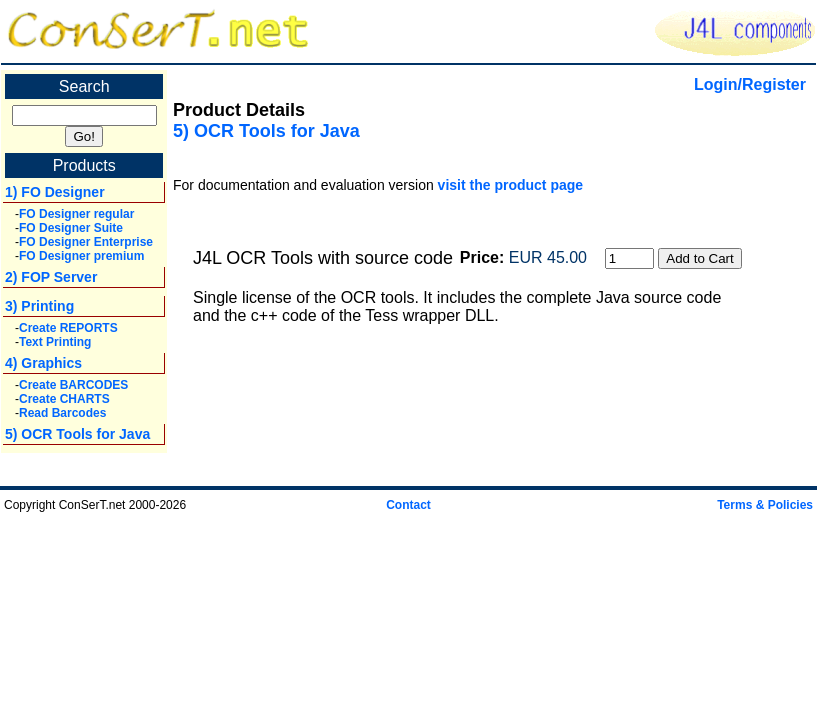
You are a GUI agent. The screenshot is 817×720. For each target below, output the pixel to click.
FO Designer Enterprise (86, 242)
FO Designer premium (81, 256)
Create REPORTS (68, 328)
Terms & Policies (765, 505)
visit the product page (510, 185)
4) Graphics (43, 363)
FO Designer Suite (71, 228)
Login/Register (750, 84)
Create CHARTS (64, 399)
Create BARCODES (73, 385)
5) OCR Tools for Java (77, 434)
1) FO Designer (55, 192)
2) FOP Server (51, 277)
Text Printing (55, 342)
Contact (408, 505)
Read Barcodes (62, 413)
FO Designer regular (76, 214)
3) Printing (39, 306)
